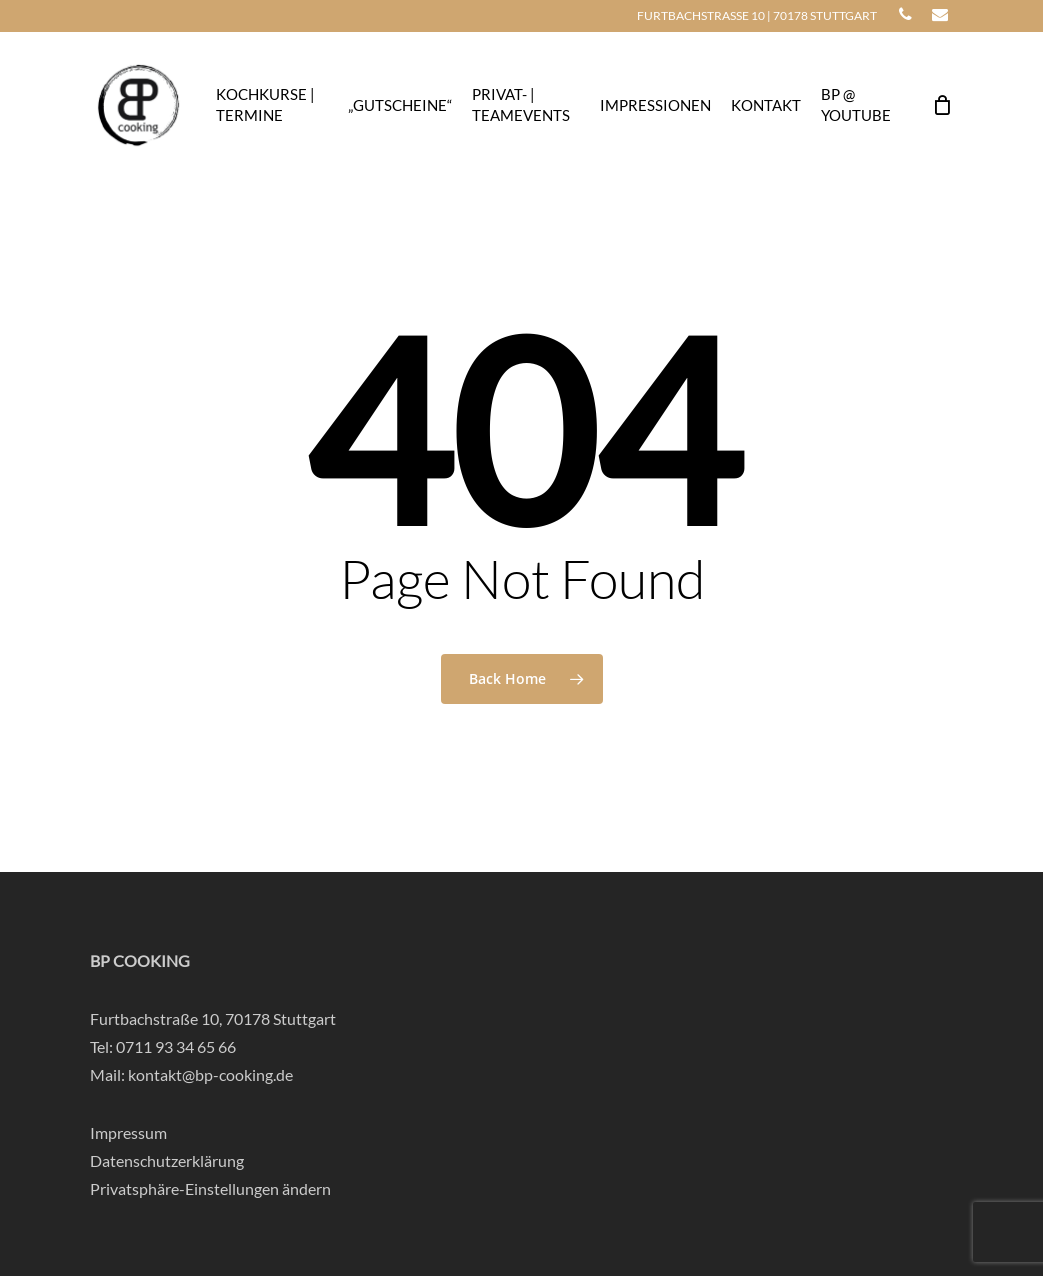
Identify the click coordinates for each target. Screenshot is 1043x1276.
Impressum (128, 1132)
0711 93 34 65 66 (176, 1046)
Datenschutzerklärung (167, 1160)
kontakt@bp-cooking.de (210, 1074)
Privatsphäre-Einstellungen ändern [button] (210, 1188)
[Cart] (942, 105)
